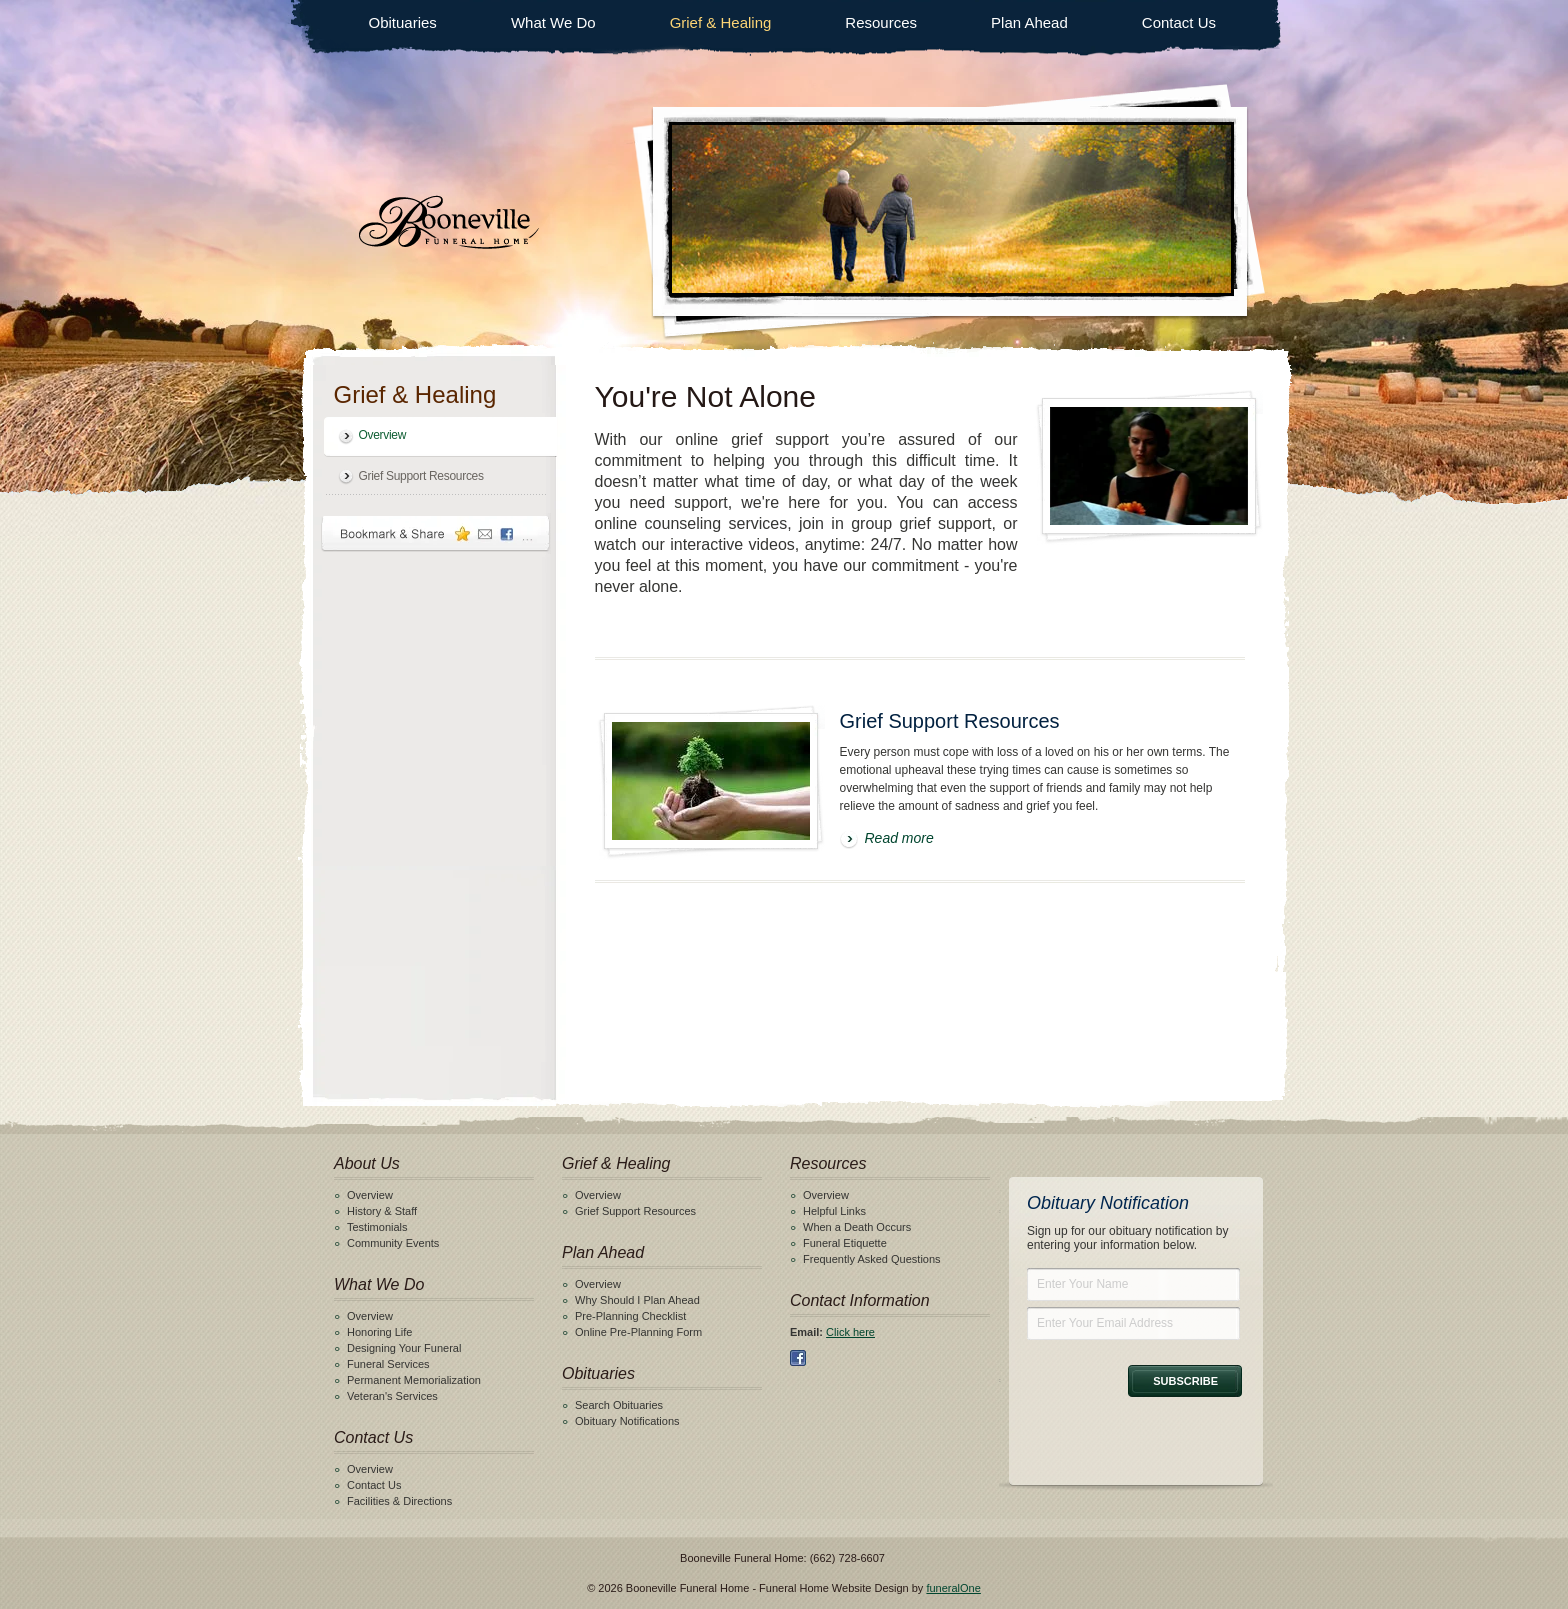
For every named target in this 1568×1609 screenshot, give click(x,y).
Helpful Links (834, 1211)
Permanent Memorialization (414, 1380)
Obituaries (403, 22)
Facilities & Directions (399, 1501)
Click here (850, 1332)
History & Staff (382, 1211)
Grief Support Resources (421, 476)
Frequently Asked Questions (872, 1259)
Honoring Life (379, 1332)
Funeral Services (388, 1364)
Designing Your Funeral (404, 1348)
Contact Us (1179, 22)
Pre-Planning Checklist (630, 1316)
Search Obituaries (619, 1405)
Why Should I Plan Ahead (637, 1300)
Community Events (393, 1243)
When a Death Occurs (857, 1227)
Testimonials (377, 1227)
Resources (881, 22)
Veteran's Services (392, 1396)
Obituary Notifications (627, 1421)
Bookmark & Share (436, 533)
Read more (899, 838)
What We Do (553, 22)
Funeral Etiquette (845, 1243)
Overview (383, 435)
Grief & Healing (721, 22)
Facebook (798, 1358)
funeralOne (953, 1588)
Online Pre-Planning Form (638, 1332)
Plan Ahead (1029, 22)
